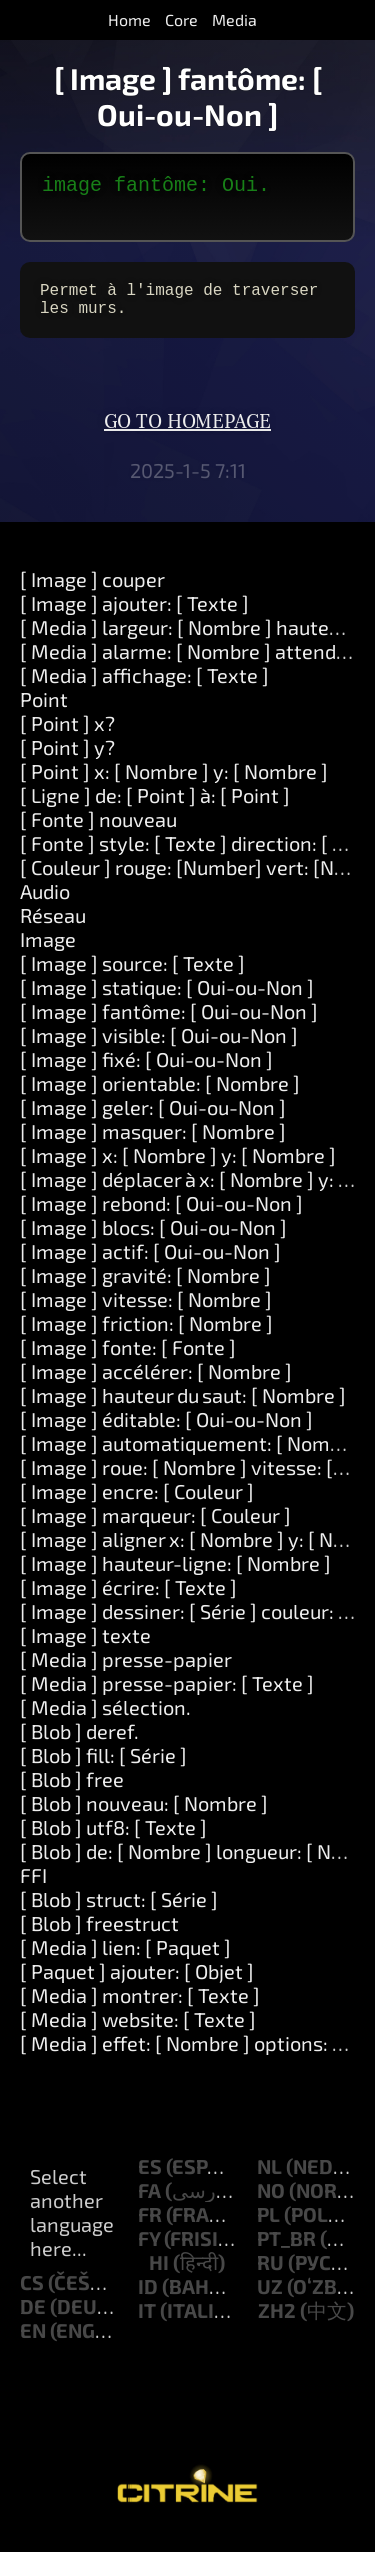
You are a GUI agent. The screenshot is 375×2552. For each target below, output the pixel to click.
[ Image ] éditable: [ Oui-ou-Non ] (166, 1435)
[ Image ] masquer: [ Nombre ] (153, 1147)
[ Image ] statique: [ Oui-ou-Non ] (167, 1003)
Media (234, 19)
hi (159, 2278)
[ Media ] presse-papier (126, 1675)
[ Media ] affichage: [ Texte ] (144, 691)
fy (149, 2254)
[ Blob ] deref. (79, 1747)
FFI (33, 1891)
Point (44, 715)
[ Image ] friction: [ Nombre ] (146, 1339)
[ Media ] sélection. (105, 1723)
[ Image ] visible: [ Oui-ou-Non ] (159, 1051)
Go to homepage (187, 438)
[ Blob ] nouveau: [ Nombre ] (144, 1819)
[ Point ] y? (67, 763)
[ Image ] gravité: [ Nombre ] (145, 1291)
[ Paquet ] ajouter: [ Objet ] (137, 1987)
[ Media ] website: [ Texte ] (138, 2035)
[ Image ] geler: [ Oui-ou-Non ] (153, 1123)
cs (32, 2298)
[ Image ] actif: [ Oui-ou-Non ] (150, 1267)
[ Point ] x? (67, 739)
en (33, 2346)
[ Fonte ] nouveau (98, 835)
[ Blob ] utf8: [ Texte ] (113, 1843)
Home (129, 19)
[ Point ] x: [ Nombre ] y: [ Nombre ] (174, 787)
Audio (45, 907)
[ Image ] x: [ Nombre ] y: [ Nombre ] (178, 1171)
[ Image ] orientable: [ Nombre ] (160, 1099)
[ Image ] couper (92, 595)
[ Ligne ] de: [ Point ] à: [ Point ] (155, 811)
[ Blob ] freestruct (99, 1939)
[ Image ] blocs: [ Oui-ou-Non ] (153, 1243)
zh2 (277, 2326)
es (150, 2182)
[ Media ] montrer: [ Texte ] (140, 2011)
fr (150, 2230)
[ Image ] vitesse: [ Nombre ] (146, 1315)
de (33, 2322)
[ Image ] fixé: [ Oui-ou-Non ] (146, 1075)
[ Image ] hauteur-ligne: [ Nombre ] (175, 1579)
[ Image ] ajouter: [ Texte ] (134, 619)
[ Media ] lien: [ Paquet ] (125, 1963)
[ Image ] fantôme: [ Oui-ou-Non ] (169, 1027)
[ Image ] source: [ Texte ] (132, 979)
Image (48, 955)
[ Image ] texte (85, 1651)
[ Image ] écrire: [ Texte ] (128, 1603)
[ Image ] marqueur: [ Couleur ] (155, 1531)
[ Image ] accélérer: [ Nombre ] (156, 1387)
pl (268, 2230)
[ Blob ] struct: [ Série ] (119, 1915)
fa (149, 2206)
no (271, 2206)
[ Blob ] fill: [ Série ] (103, 1771)
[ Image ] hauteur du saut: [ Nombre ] (183, 1411)
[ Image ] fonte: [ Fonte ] (128, 1363)
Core (181, 19)
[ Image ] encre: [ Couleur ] (137, 1507)
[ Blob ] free (72, 1795)
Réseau (53, 931)
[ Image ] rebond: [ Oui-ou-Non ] (161, 1219)
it (147, 2326)
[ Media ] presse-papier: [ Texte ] (167, 1699)
